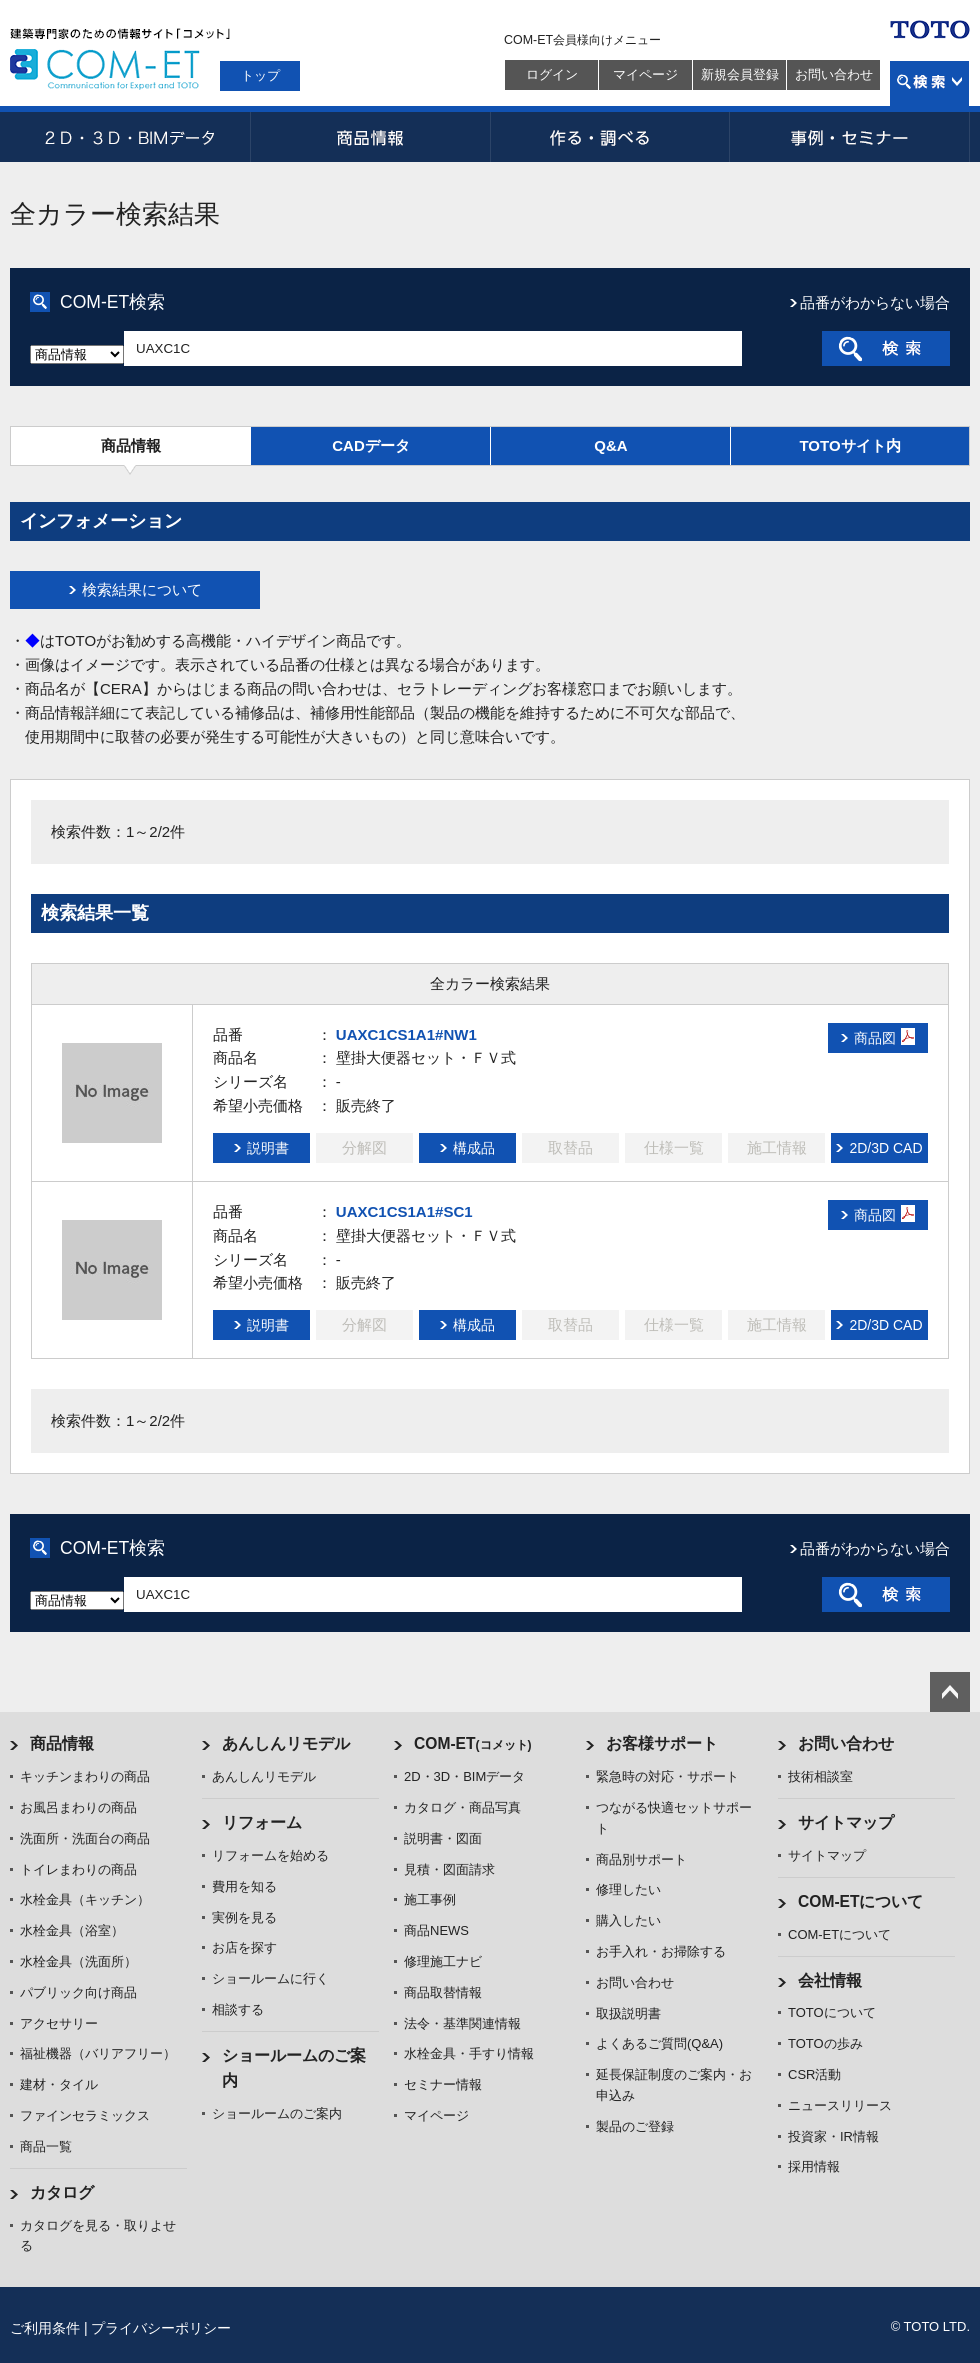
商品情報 (370, 137)
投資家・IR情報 (833, 2136)
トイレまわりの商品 (78, 1869)
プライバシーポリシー (161, 2328)
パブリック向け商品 (78, 1992)
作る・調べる (610, 137)
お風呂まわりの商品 (78, 1807)
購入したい (628, 1920)
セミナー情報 (443, 2084)
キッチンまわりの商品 (85, 1776)
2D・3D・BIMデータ (130, 137)
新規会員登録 (740, 74)
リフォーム (262, 1822)
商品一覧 (46, 2146)
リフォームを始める (270, 1855)
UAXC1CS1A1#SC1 (404, 1211)
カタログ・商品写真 (462, 1807)
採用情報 (814, 2166)
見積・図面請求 (449, 1869)
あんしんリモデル (286, 1743)
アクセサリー (59, 2023)
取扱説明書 (628, 2013)
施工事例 (430, 1899)
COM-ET (473, 1743)
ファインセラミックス (85, 2115)
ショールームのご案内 (277, 2113)
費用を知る (244, 1886)
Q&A (610, 445)
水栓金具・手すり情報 (469, 2053)
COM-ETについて (861, 1901)
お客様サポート (662, 1743)
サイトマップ (846, 1822)
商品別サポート (641, 1859)
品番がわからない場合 (875, 302)
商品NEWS (436, 1930)
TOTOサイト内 (849, 445)
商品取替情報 (443, 1992)
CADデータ (371, 445)
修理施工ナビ (443, 1961)
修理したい (628, 1889)
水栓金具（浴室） (72, 1930)
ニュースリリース (840, 2105)
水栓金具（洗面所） (78, 1961)
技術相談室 (820, 1776)
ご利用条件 (45, 2328)
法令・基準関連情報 (462, 2023)
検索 (929, 83)
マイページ (645, 74)
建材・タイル (59, 2084)
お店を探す (244, 1947)
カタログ (62, 2192)
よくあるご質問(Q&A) (659, 2043)
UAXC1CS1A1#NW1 (406, 1034)
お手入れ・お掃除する (661, 1951)
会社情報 (830, 1980)
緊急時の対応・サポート (667, 1776)
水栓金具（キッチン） (85, 1899)
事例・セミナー (850, 137)
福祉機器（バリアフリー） (98, 2053)
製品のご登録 (635, 2126)
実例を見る (244, 1917)
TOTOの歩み (825, 2043)
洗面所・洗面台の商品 (85, 1838)
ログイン (552, 74)
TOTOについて (832, 2012)
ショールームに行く (270, 1978)
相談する (238, 2009)
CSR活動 (814, 2074)
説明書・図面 (443, 1838)
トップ (260, 75)
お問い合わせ (834, 74)
